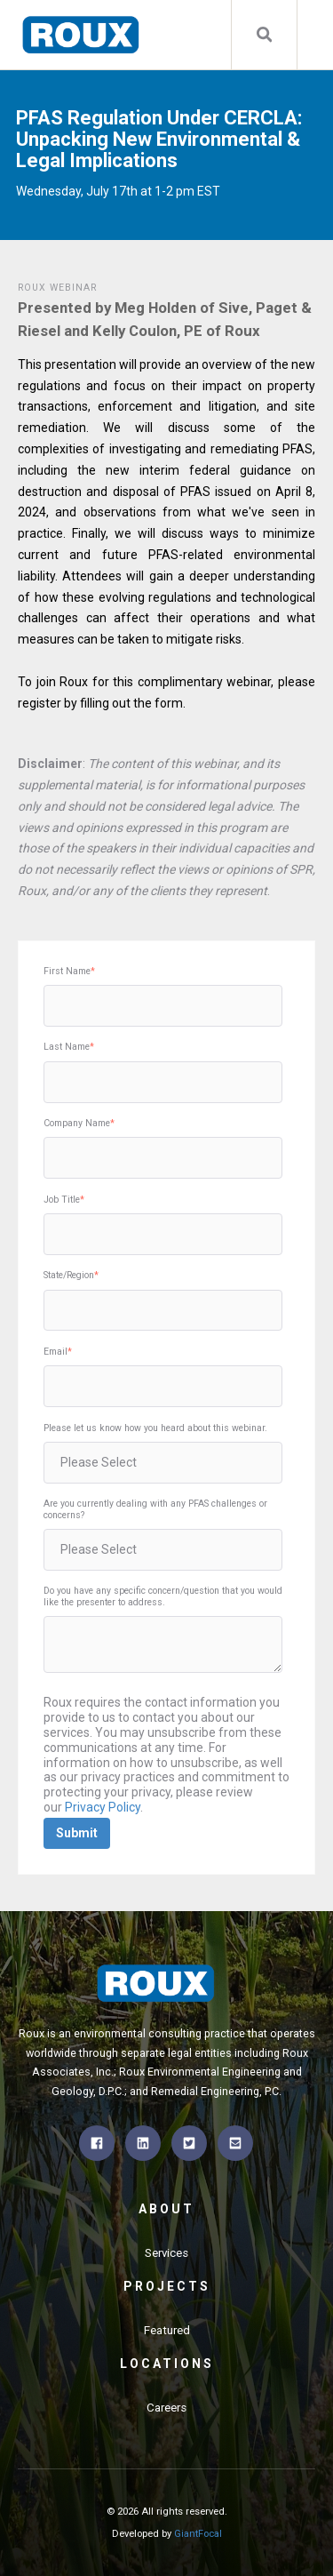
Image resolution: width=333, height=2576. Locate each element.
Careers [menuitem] (166, 2407)
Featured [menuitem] (167, 2330)
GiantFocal (198, 2534)
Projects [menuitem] (166, 2286)
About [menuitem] (166, 2209)
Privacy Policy (102, 1807)
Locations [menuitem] (167, 2363)
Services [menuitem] (166, 2253)
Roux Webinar (57, 287)
